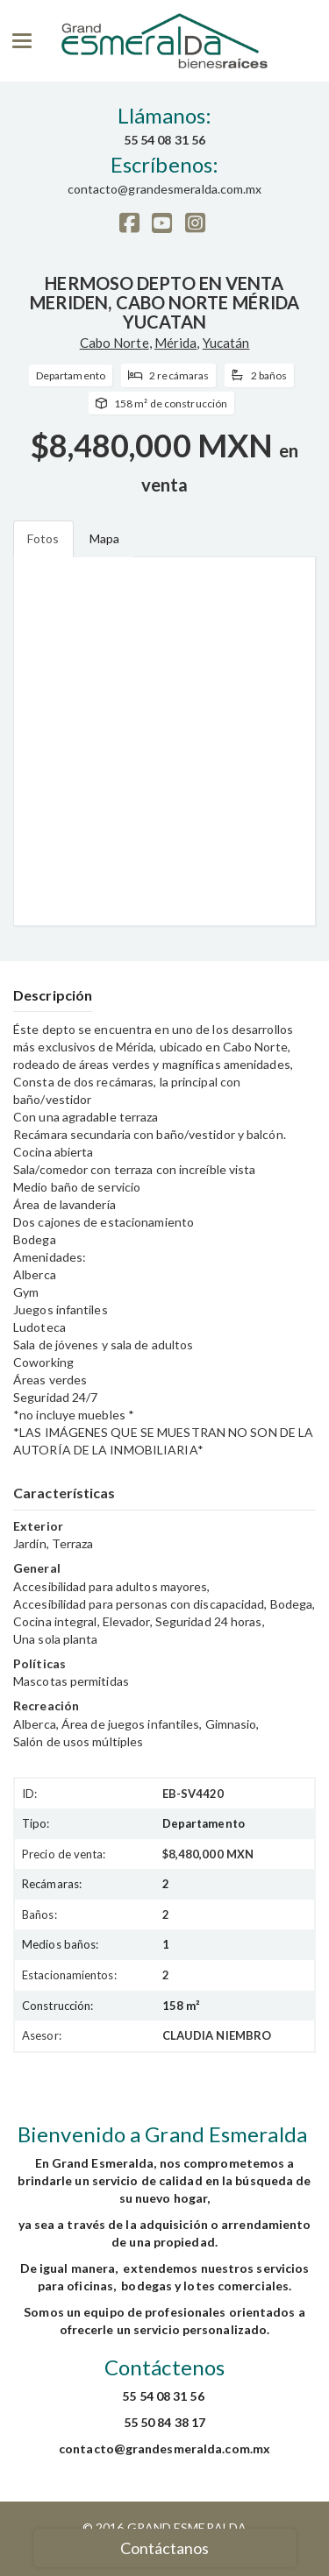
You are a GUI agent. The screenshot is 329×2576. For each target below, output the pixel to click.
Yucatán (226, 342)
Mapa (104, 538)
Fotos (43, 538)
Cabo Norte (114, 342)
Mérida (175, 342)
